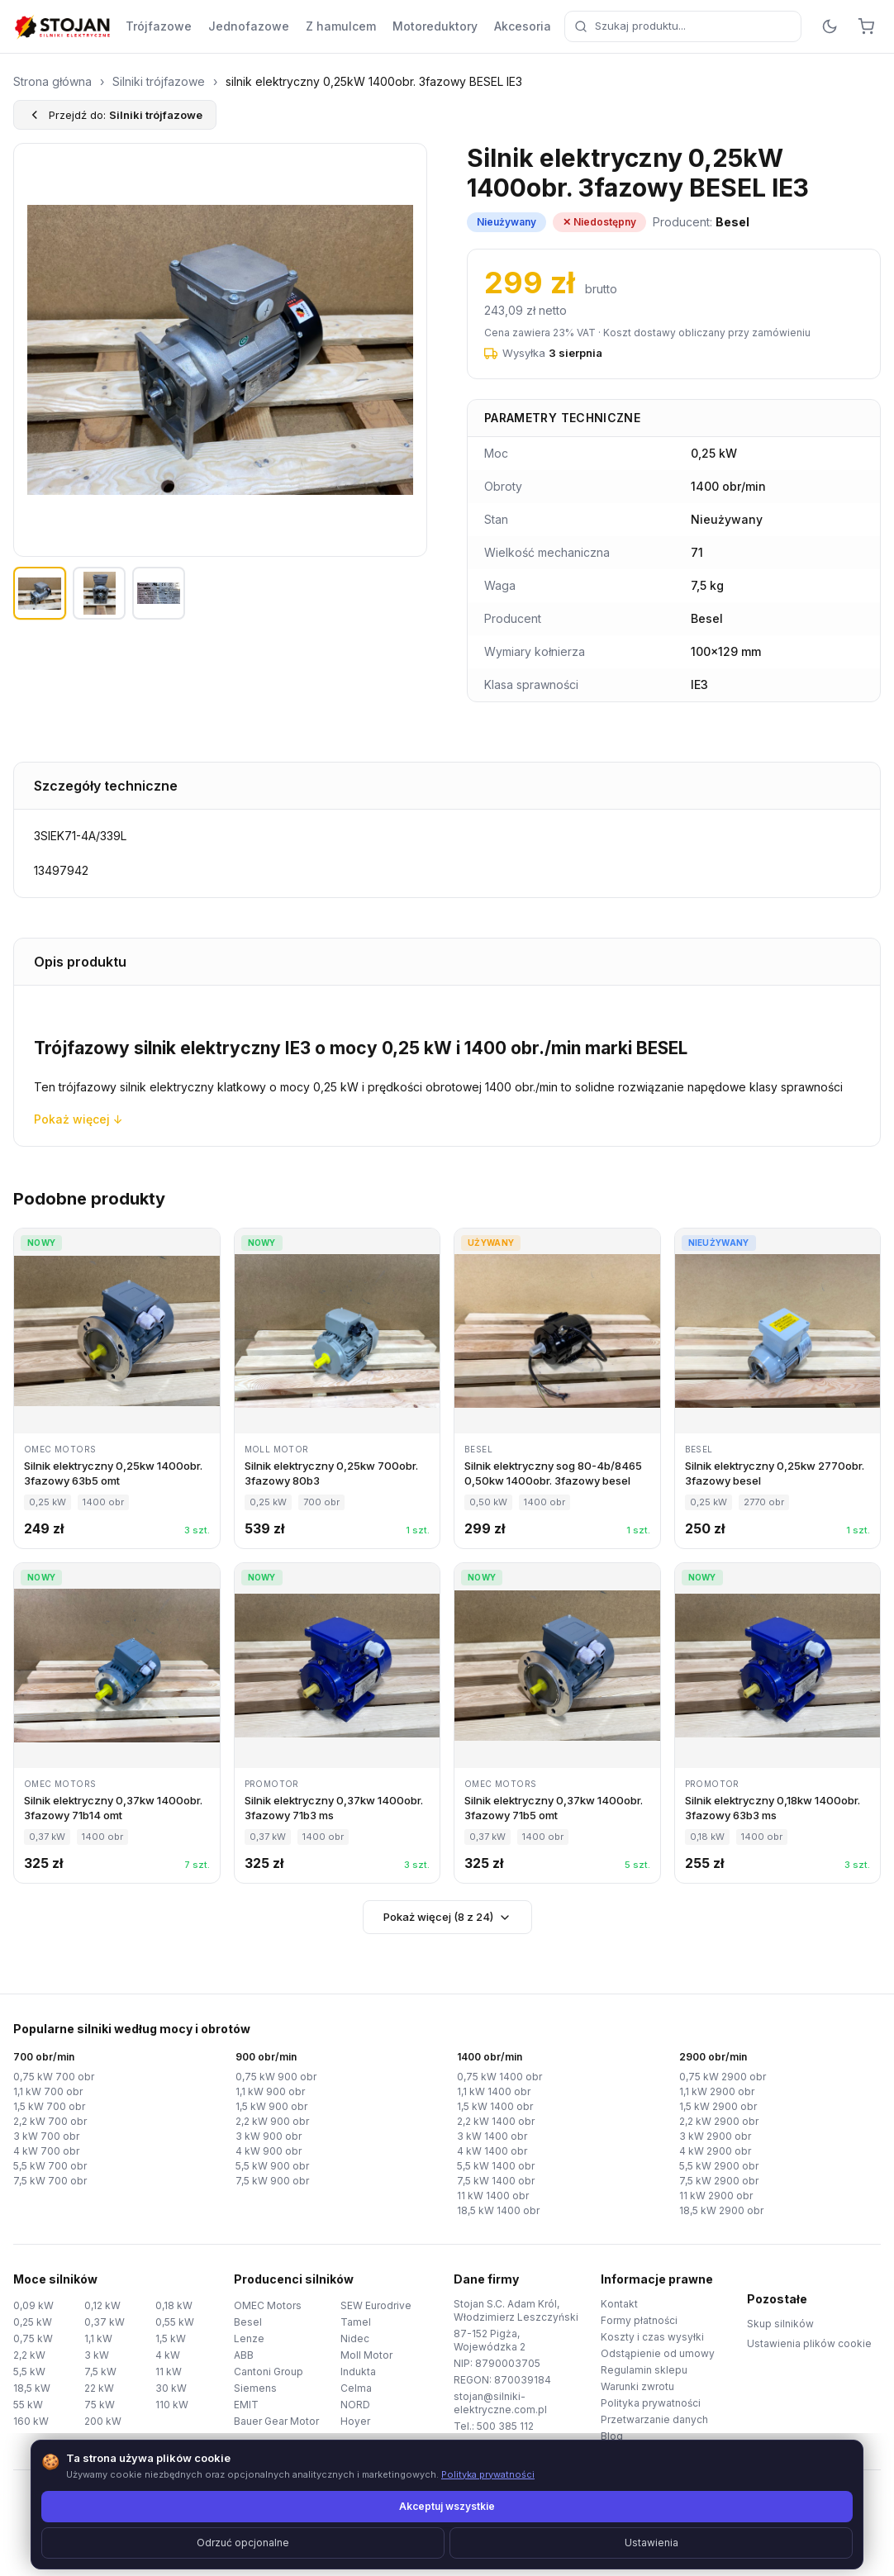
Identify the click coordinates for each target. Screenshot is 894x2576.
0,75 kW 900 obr (275, 2076)
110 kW (171, 2404)
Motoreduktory (435, 26)
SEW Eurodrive (375, 2305)
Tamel (355, 2322)
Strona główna (52, 81)
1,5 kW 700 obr (49, 2106)
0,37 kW (104, 2322)
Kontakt (619, 2304)
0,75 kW (33, 2338)
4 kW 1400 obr (492, 2151)
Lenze (249, 2338)
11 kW (168, 2371)
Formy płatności (639, 2320)
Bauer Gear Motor (276, 2421)
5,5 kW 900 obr (272, 2166)
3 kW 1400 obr (492, 2136)
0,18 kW (174, 2305)
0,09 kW (33, 2305)
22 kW (99, 2388)
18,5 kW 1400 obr (498, 2210)
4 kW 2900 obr (715, 2151)
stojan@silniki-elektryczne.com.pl (500, 2403)
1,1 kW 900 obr (270, 2091)
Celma (356, 2388)
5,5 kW (29, 2371)
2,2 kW (29, 2355)
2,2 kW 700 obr (50, 2121)
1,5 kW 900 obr (271, 2106)
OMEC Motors (268, 2305)
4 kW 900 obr (268, 2151)
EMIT (246, 2404)
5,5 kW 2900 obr (718, 2166)
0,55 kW (174, 2322)
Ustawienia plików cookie (809, 2343)
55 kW (28, 2404)
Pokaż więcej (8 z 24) (447, 1917)
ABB (244, 2355)
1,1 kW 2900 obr (716, 2091)
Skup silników (780, 2323)
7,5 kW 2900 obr (718, 2180)
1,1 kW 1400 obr (493, 2091)
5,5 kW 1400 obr (496, 2166)
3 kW (96, 2355)
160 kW (31, 2421)
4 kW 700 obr (46, 2151)
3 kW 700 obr (46, 2136)
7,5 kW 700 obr (50, 2180)
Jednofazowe (248, 26)
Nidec (354, 2338)
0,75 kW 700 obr (53, 2076)
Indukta (358, 2371)
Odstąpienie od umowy (658, 2353)
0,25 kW (32, 2322)
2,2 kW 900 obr (272, 2121)
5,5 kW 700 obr (50, 2166)
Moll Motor (366, 2355)
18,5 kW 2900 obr (721, 2210)
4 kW (167, 2355)
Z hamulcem (341, 26)
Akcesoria (522, 26)
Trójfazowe (159, 26)
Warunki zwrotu (637, 2386)
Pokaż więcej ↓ (78, 1119)
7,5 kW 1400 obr (496, 2180)
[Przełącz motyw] (829, 26)
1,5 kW (170, 2338)
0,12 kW (102, 2305)
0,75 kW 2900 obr (722, 2076)
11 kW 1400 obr (493, 2195)
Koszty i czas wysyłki (652, 2337)
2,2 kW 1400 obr (496, 2121)
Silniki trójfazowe (158, 81)
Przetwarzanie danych (654, 2419)
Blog (612, 2436)
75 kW (99, 2404)
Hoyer (355, 2421)
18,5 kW (31, 2388)
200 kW (102, 2421)
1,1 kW (98, 2338)
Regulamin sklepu (644, 2370)
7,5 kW (100, 2371)
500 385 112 (505, 2426)
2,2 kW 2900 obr (718, 2121)
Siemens (255, 2388)
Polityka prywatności (651, 2403)
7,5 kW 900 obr (272, 2180)
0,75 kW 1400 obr (499, 2076)
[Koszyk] (866, 26)
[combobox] (682, 26)
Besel (248, 2322)
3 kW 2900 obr (715, 2136)
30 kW (171, 2388)
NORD (355, 2404)
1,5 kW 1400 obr (495, 2106)
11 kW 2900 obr (716, 2195)
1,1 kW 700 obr (48, 2091)
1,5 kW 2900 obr (718, 2106)
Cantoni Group (268, 2371)
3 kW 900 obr (268, 2136)
